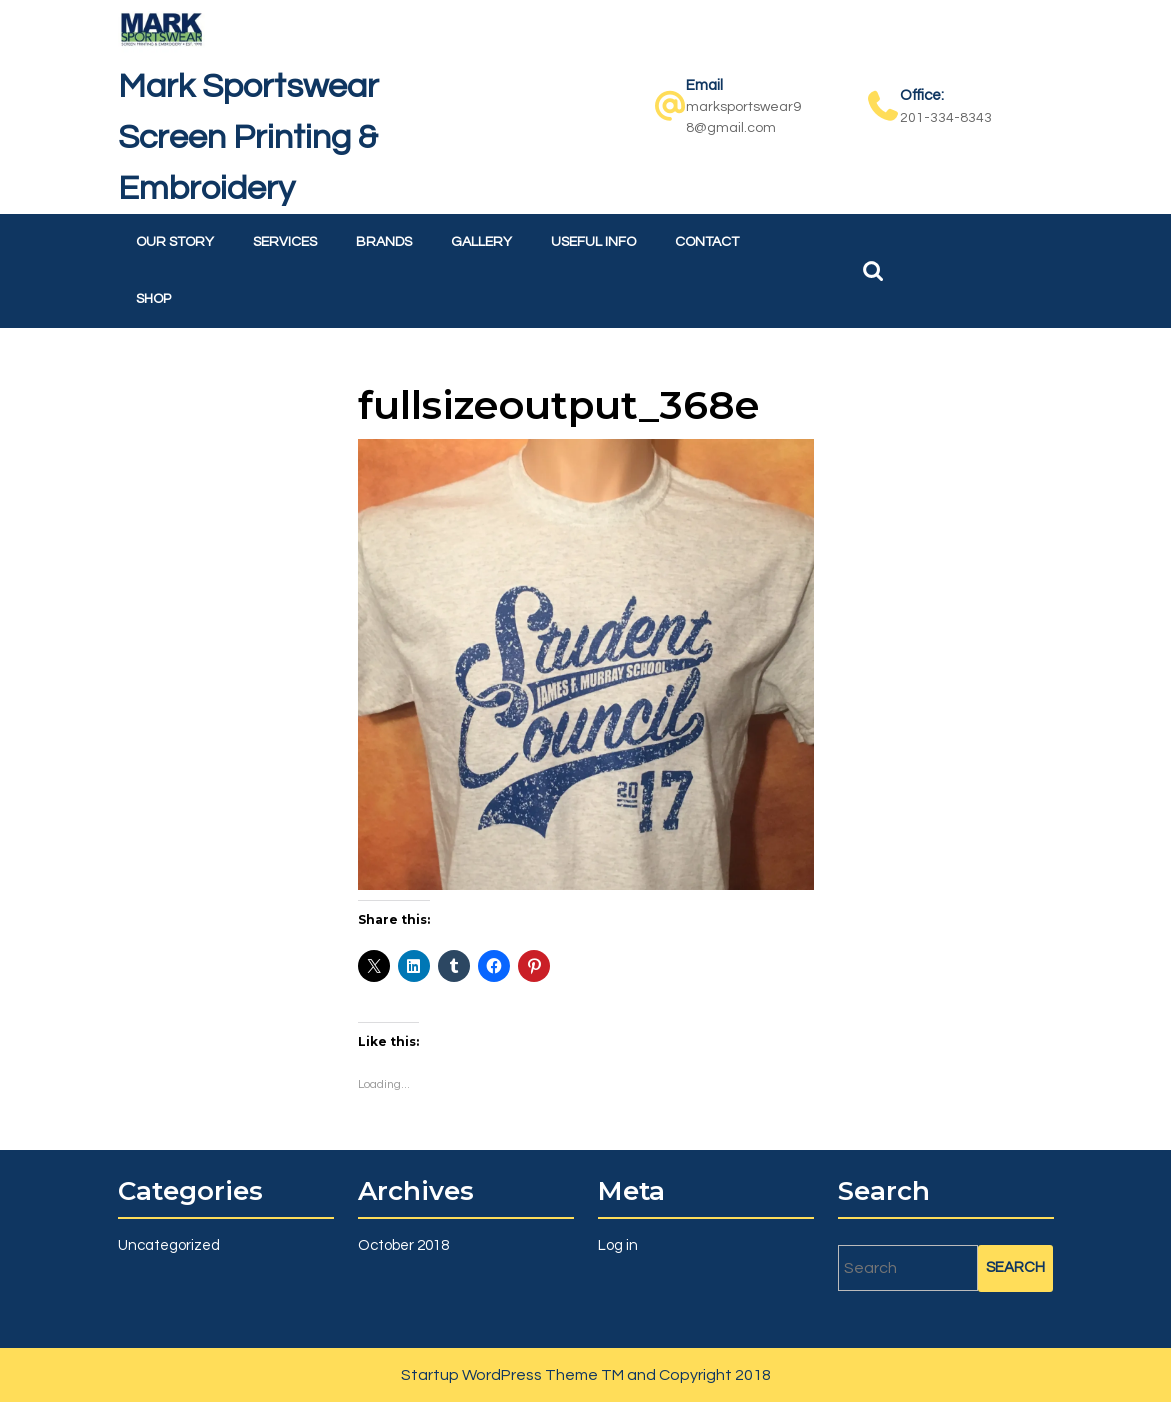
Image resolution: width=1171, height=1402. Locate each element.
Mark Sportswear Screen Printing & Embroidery (248, 137)
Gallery (481, 242)
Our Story (175, 242)
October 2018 (403, 1245)
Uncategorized (169, 1245)
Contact (707, 242)
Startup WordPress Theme (499, 1375)
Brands (384, 242)
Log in (618, 1245)
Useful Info (593, 242)
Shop (153, 299)
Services (285, 242)
